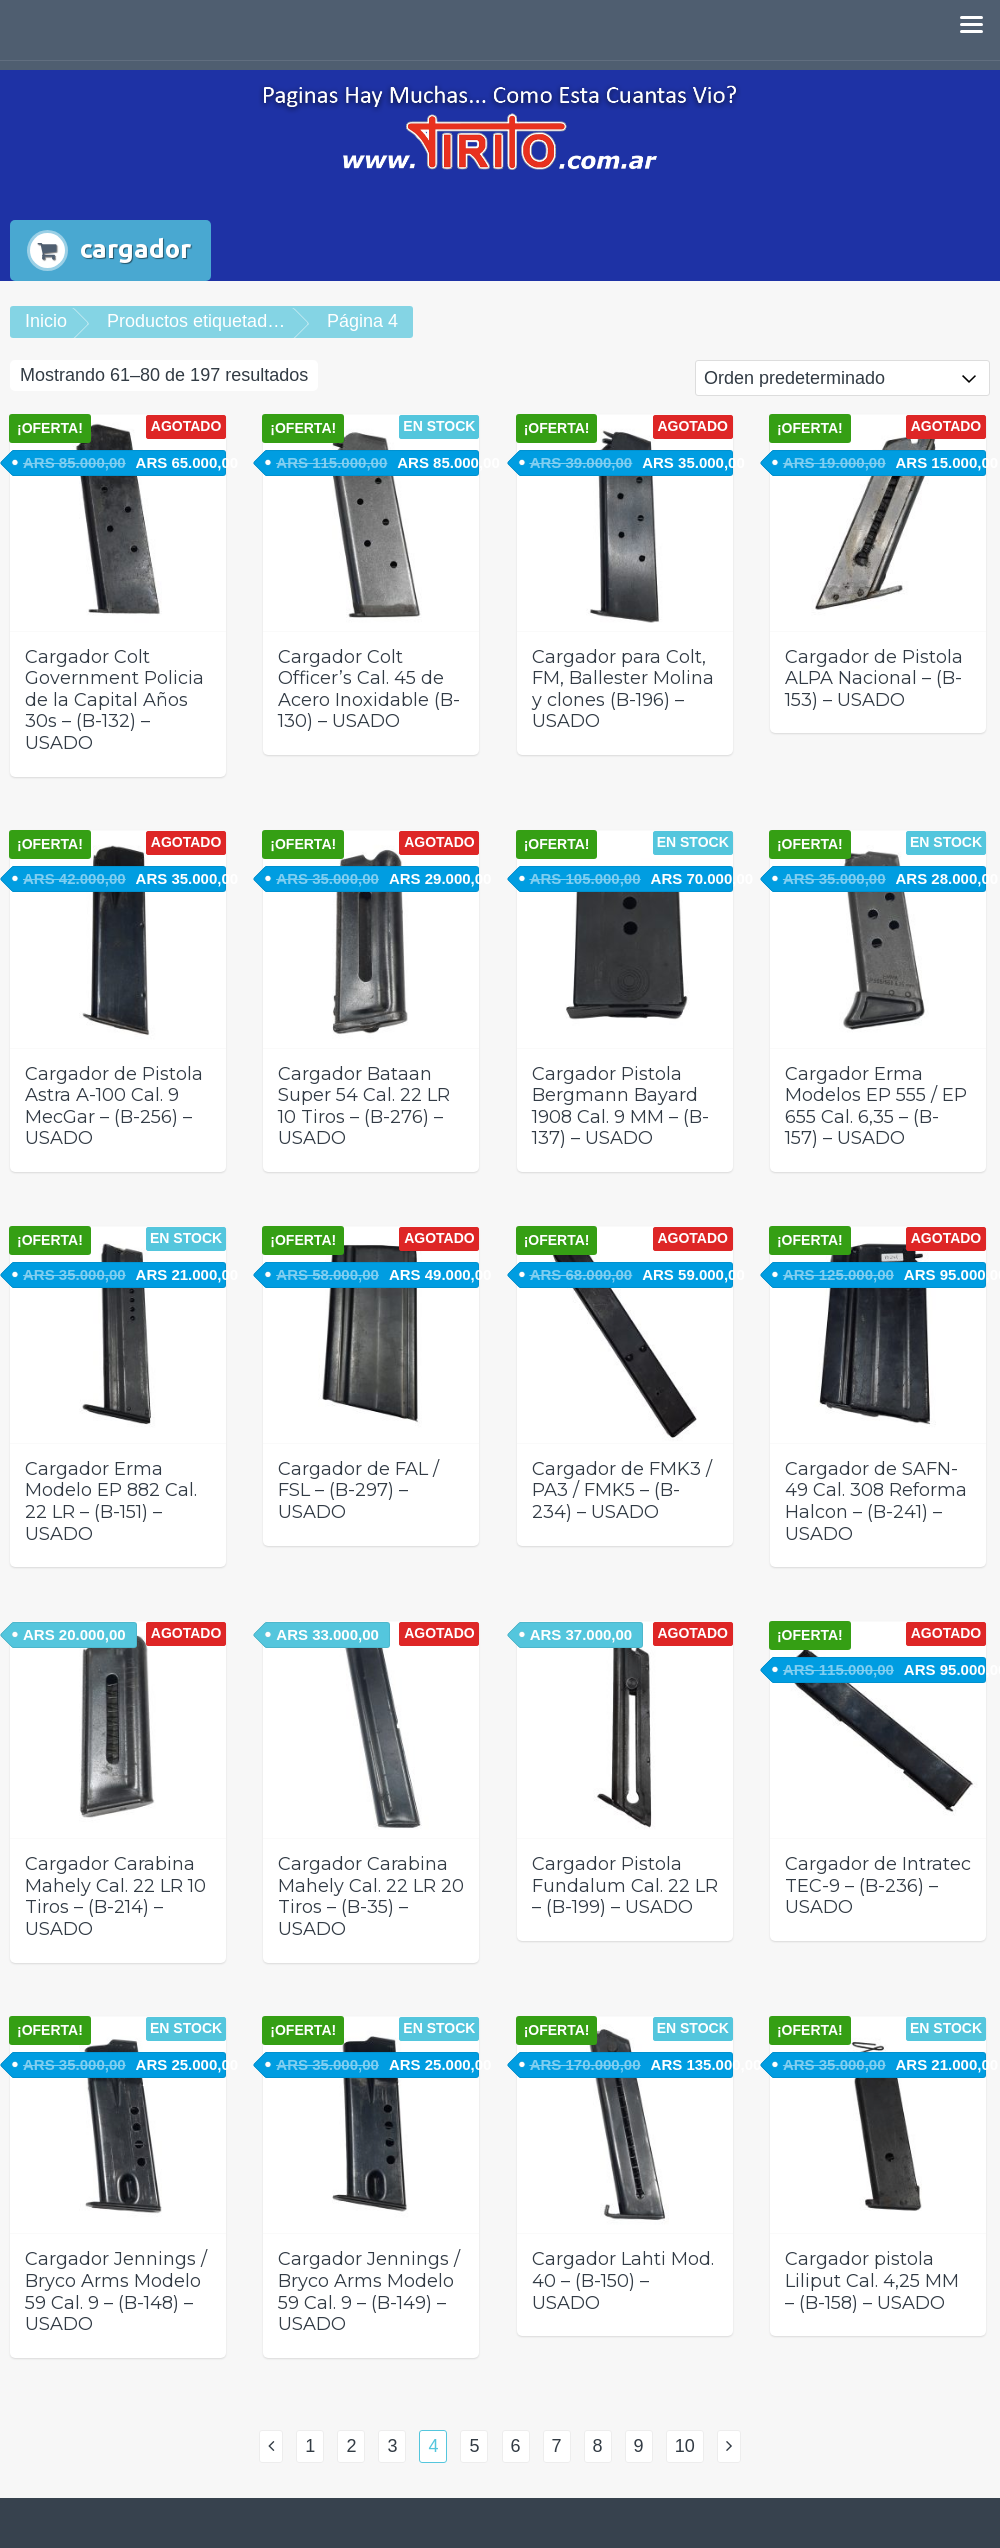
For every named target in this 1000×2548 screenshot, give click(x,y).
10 (685, 2446)
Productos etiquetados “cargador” (240, 321)
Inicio (46, 321)
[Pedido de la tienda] (842, 378)
